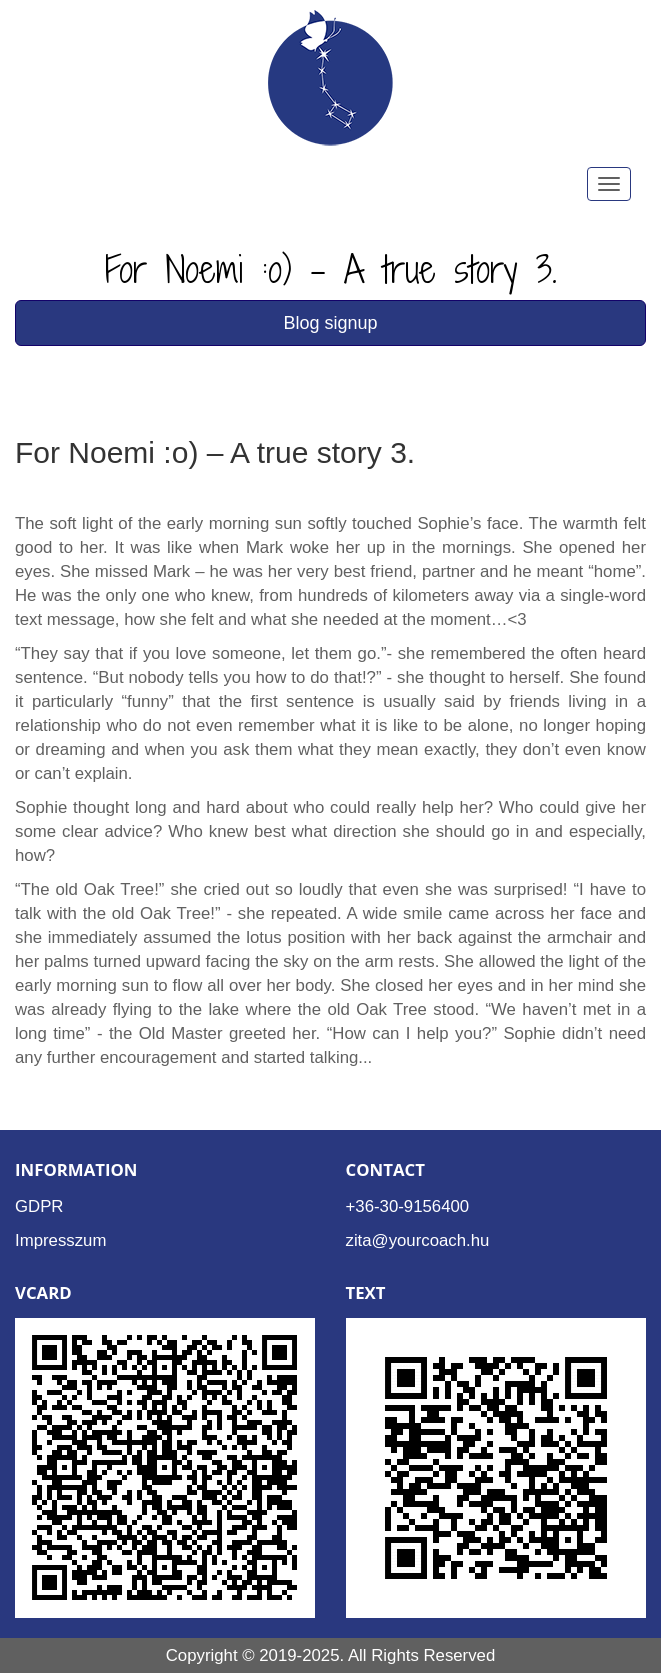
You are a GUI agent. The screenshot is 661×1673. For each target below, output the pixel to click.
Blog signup (330, 323)
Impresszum (60, 1240)
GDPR (39, 1206)
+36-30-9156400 (408, 1206)
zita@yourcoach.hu (418, 1240)
